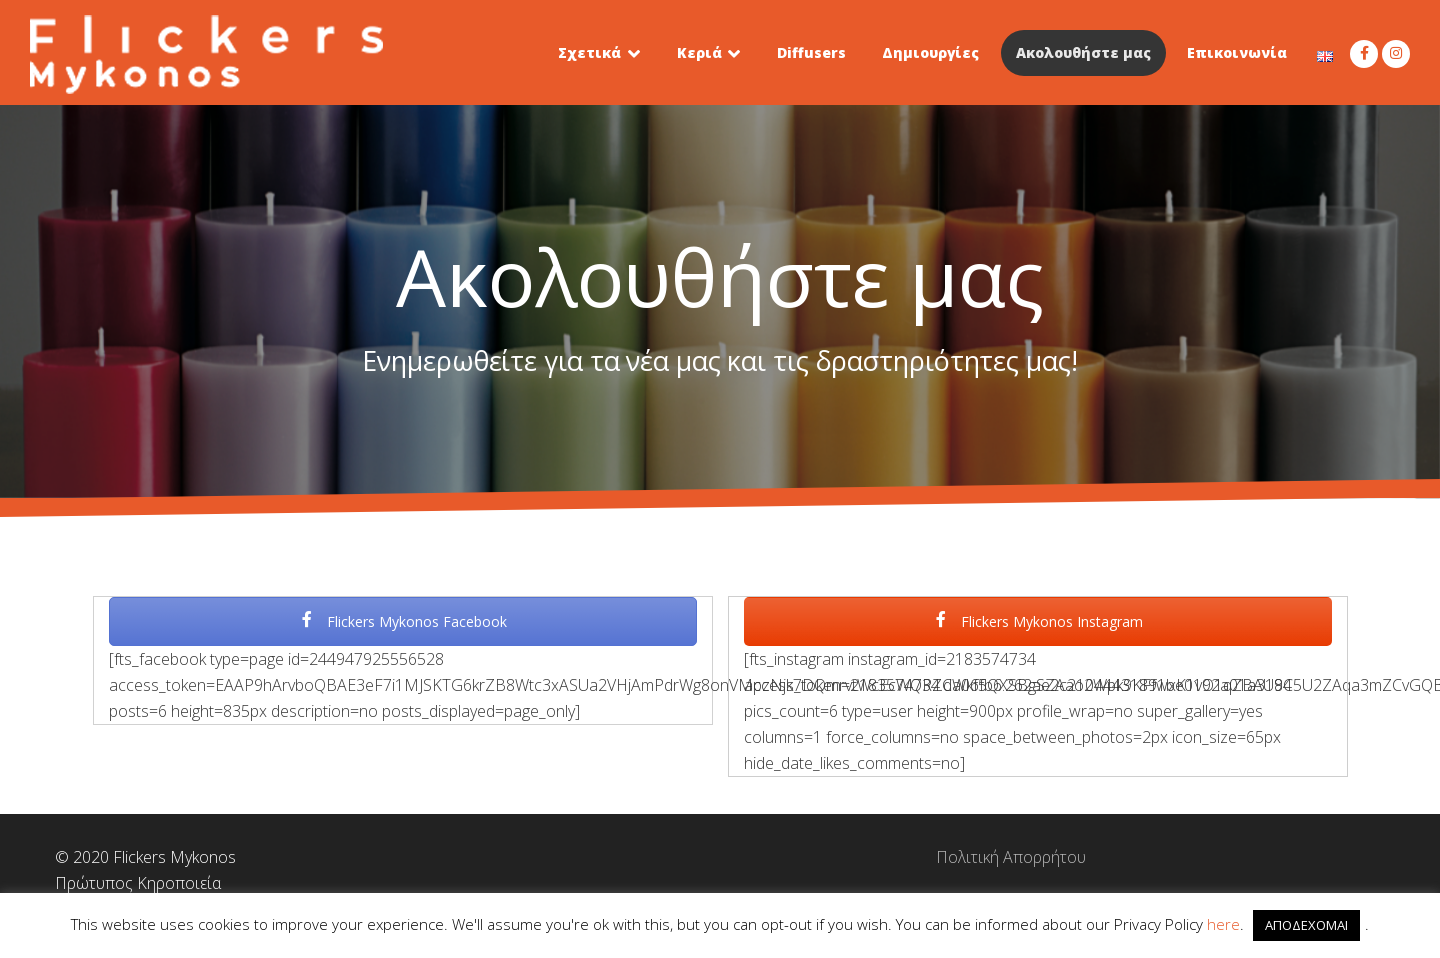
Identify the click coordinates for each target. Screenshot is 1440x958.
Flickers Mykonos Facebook (403, 621)
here (1223, 924)
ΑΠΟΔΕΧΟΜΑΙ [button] (1306, 925)
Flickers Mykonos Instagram (1038, 621)
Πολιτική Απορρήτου (720, 857)
